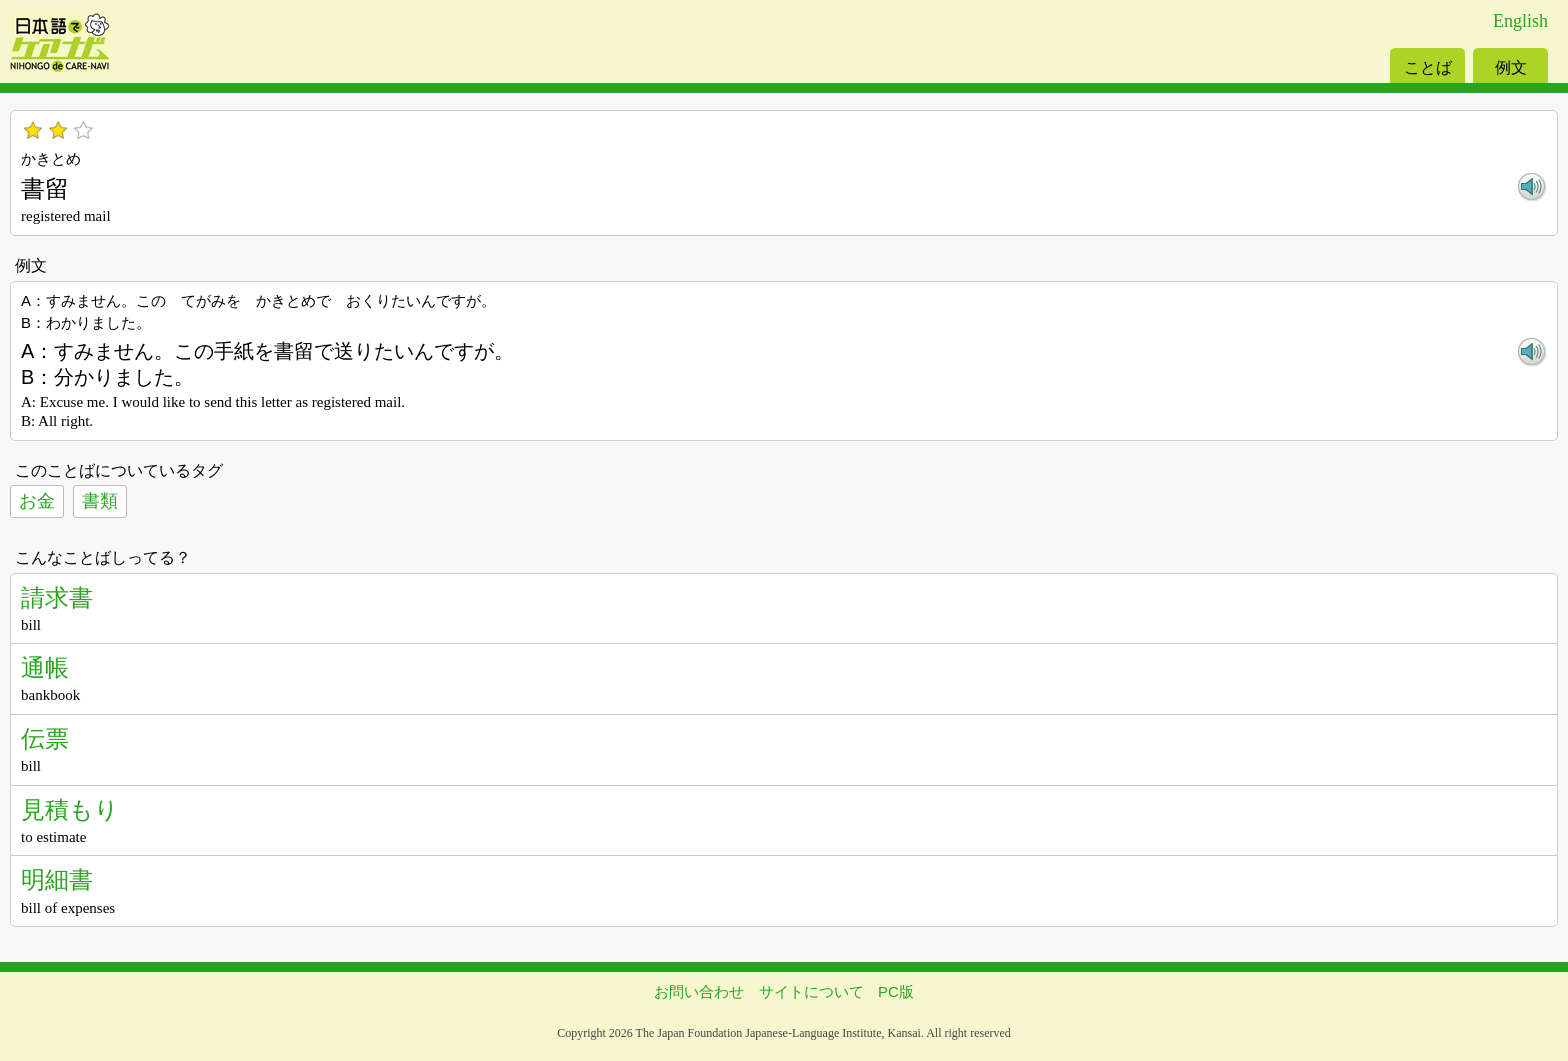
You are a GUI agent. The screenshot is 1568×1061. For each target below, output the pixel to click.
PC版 (896, 991)
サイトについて (811, 991)
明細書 (57, 879)
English (1520, 21)
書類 (100, 501)
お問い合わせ (699, 991)
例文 (1511, 67)
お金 (37, 501)
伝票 (45, 738)
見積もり (70, 809)
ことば (1428, 67)
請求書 (57, 597)
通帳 (45, 667)
